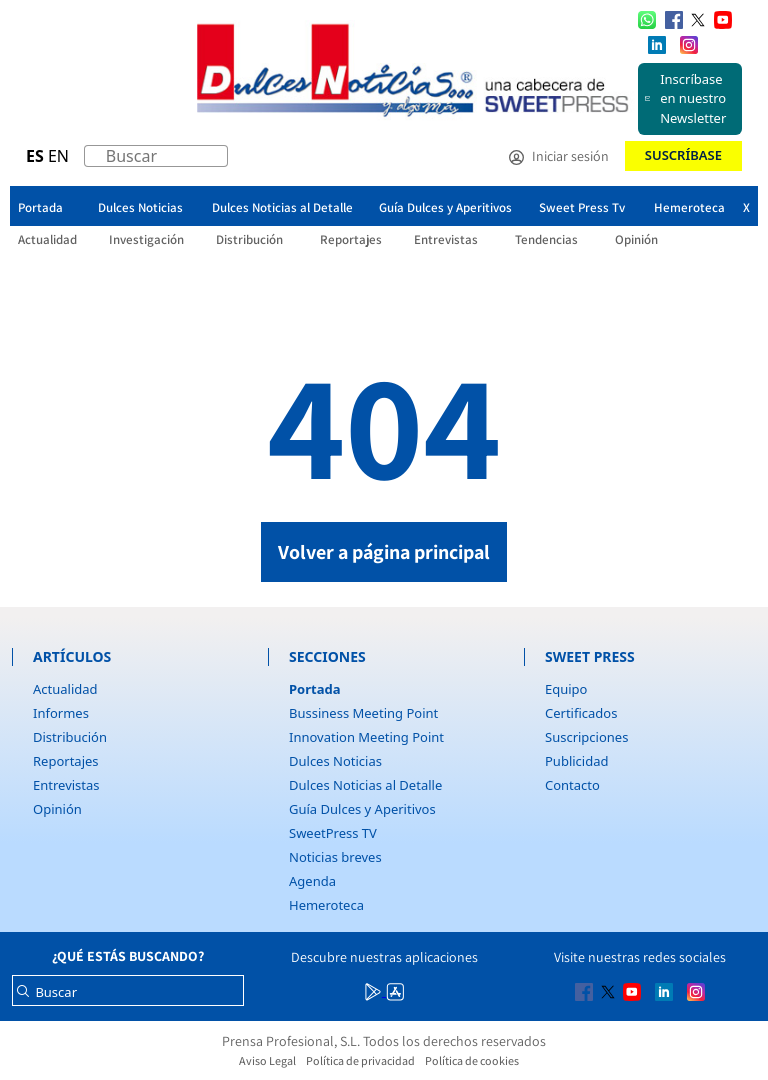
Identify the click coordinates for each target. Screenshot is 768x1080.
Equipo (566, 689)
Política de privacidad (360, 1060)
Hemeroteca (326, 905)
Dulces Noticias (335, 761)
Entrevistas (66, 785)
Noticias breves (335, 857)
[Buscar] (95, 161)
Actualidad (65, 689)
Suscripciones (586, 737)
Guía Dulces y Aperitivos (362, 809)
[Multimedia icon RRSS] (674, 19)
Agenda (312, 881)
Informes (61, 713)
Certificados (581, 713)
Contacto (572, 785)
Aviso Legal (267, 1060)
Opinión (57, 809)
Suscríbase (683, 155)
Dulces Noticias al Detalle (365, 785)
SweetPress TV (333, 833)
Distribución (70, 737)
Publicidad (576, 761)
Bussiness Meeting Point (363, 713)
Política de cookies (472, 1060)
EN (58, 156)
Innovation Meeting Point (366, 737)
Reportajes (66, 761)
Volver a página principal (384, 552)
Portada (314, 689)
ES (35, 156)
